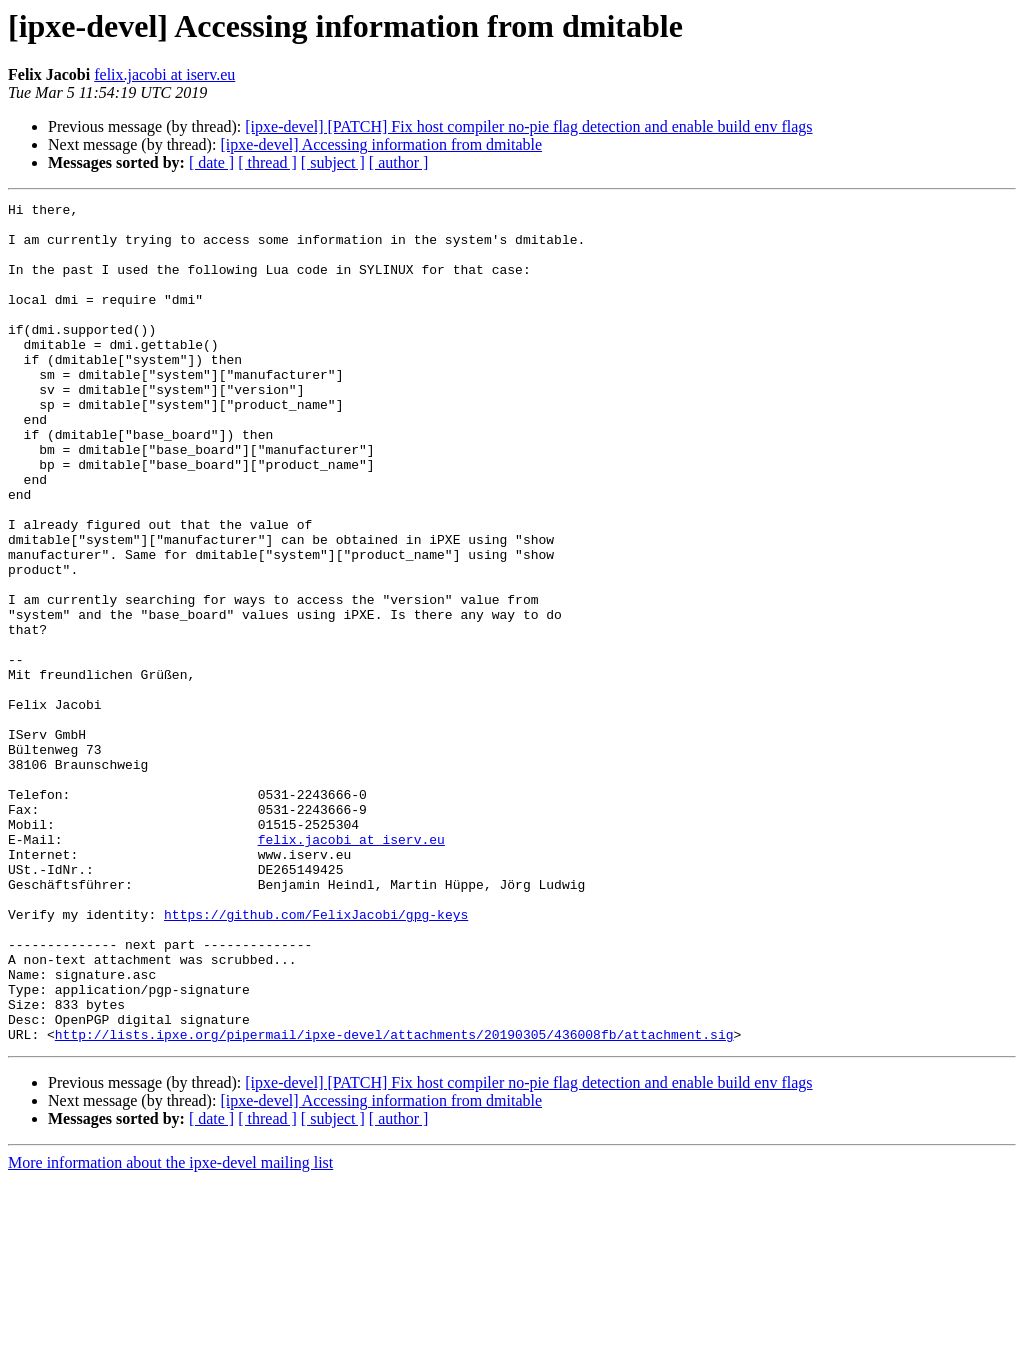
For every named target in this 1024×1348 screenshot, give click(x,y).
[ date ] (211, 162)
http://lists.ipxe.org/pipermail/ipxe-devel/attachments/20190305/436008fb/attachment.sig (394, 1202)
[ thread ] (267, 162)
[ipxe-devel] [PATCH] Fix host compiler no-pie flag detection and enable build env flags (528, 126)
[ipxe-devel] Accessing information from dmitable (381, 144)
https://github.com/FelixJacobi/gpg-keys (316, 1058)
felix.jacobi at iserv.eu (164, 74)
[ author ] (399, 162)
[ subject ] (333, 162)
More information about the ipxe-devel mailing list (170, 1330)
